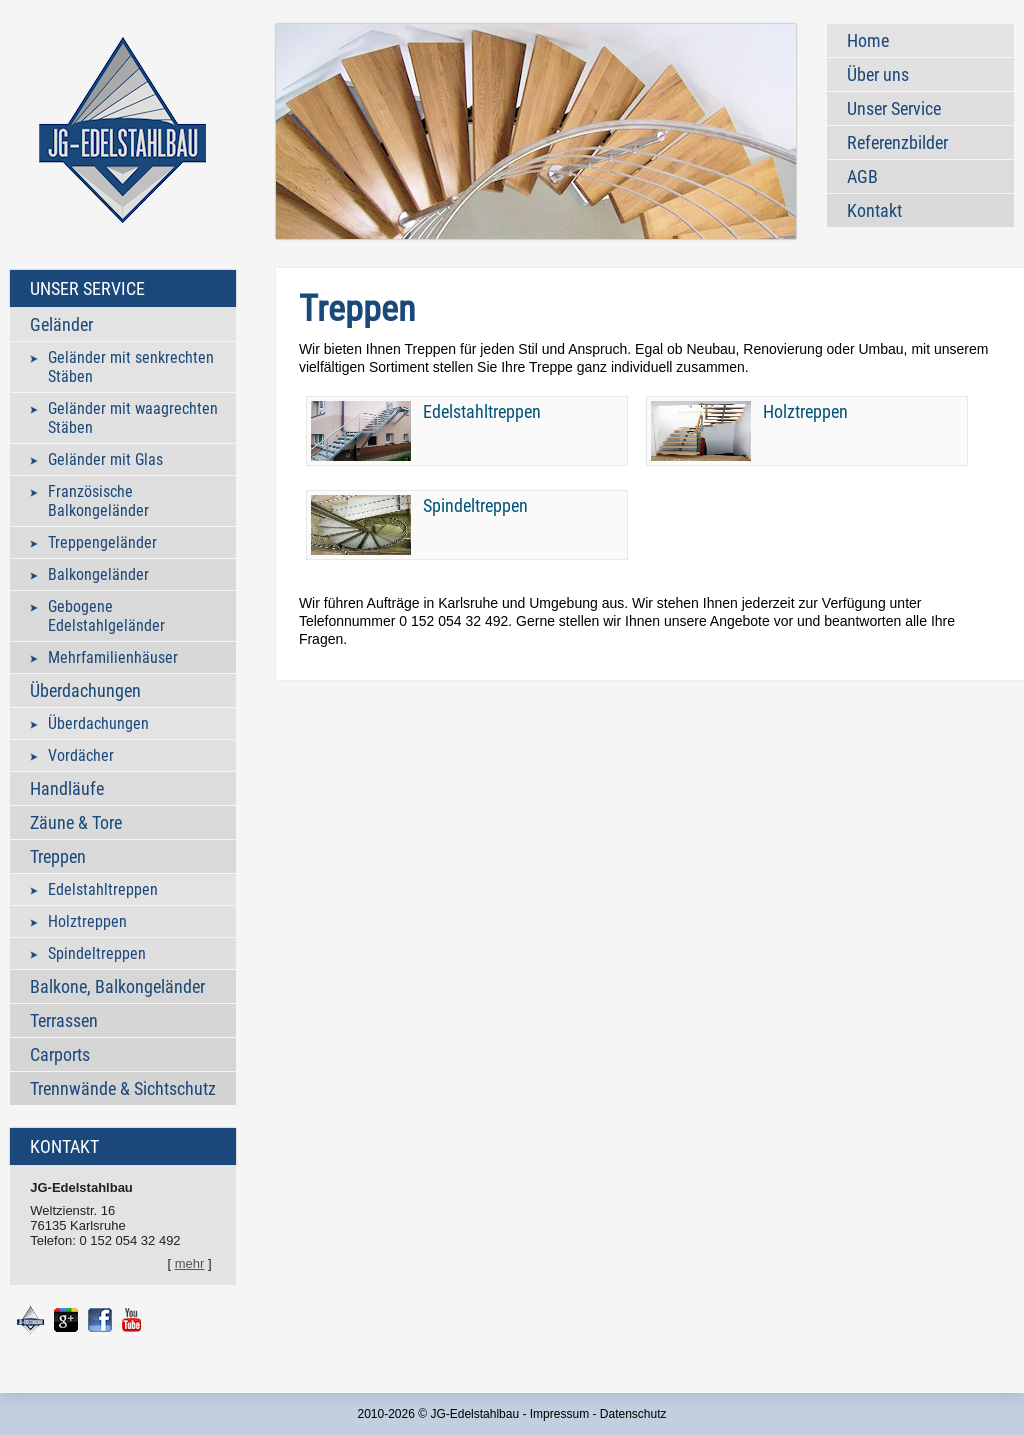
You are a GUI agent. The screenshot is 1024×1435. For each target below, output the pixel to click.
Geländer (61, 324)
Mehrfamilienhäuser (113, 657)
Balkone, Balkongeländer (117, 986)
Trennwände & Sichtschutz (123, 1088)
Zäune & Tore (76, 822)
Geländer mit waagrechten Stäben (133, 418)
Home (868, 40)
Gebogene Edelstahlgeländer (106, 616)
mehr (190, 1263)
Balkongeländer (98, 574)
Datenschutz (633, 1414)
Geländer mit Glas (105, 459)
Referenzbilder (897, 142)
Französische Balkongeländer (98, 501)
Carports (60, 1054)
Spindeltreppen (97, 953)
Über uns (878, 74)
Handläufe (67, 788)
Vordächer (81, 755)
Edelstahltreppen (103, 889)
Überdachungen (85, 690)
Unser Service (894, 108)
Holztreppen (87, 921)
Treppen (58, 856)
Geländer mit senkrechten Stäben (131, 367)
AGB (862, 176)
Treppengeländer (102, 542)
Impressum (559, 1414)
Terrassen (64, 1020)
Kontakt (874, 210)
